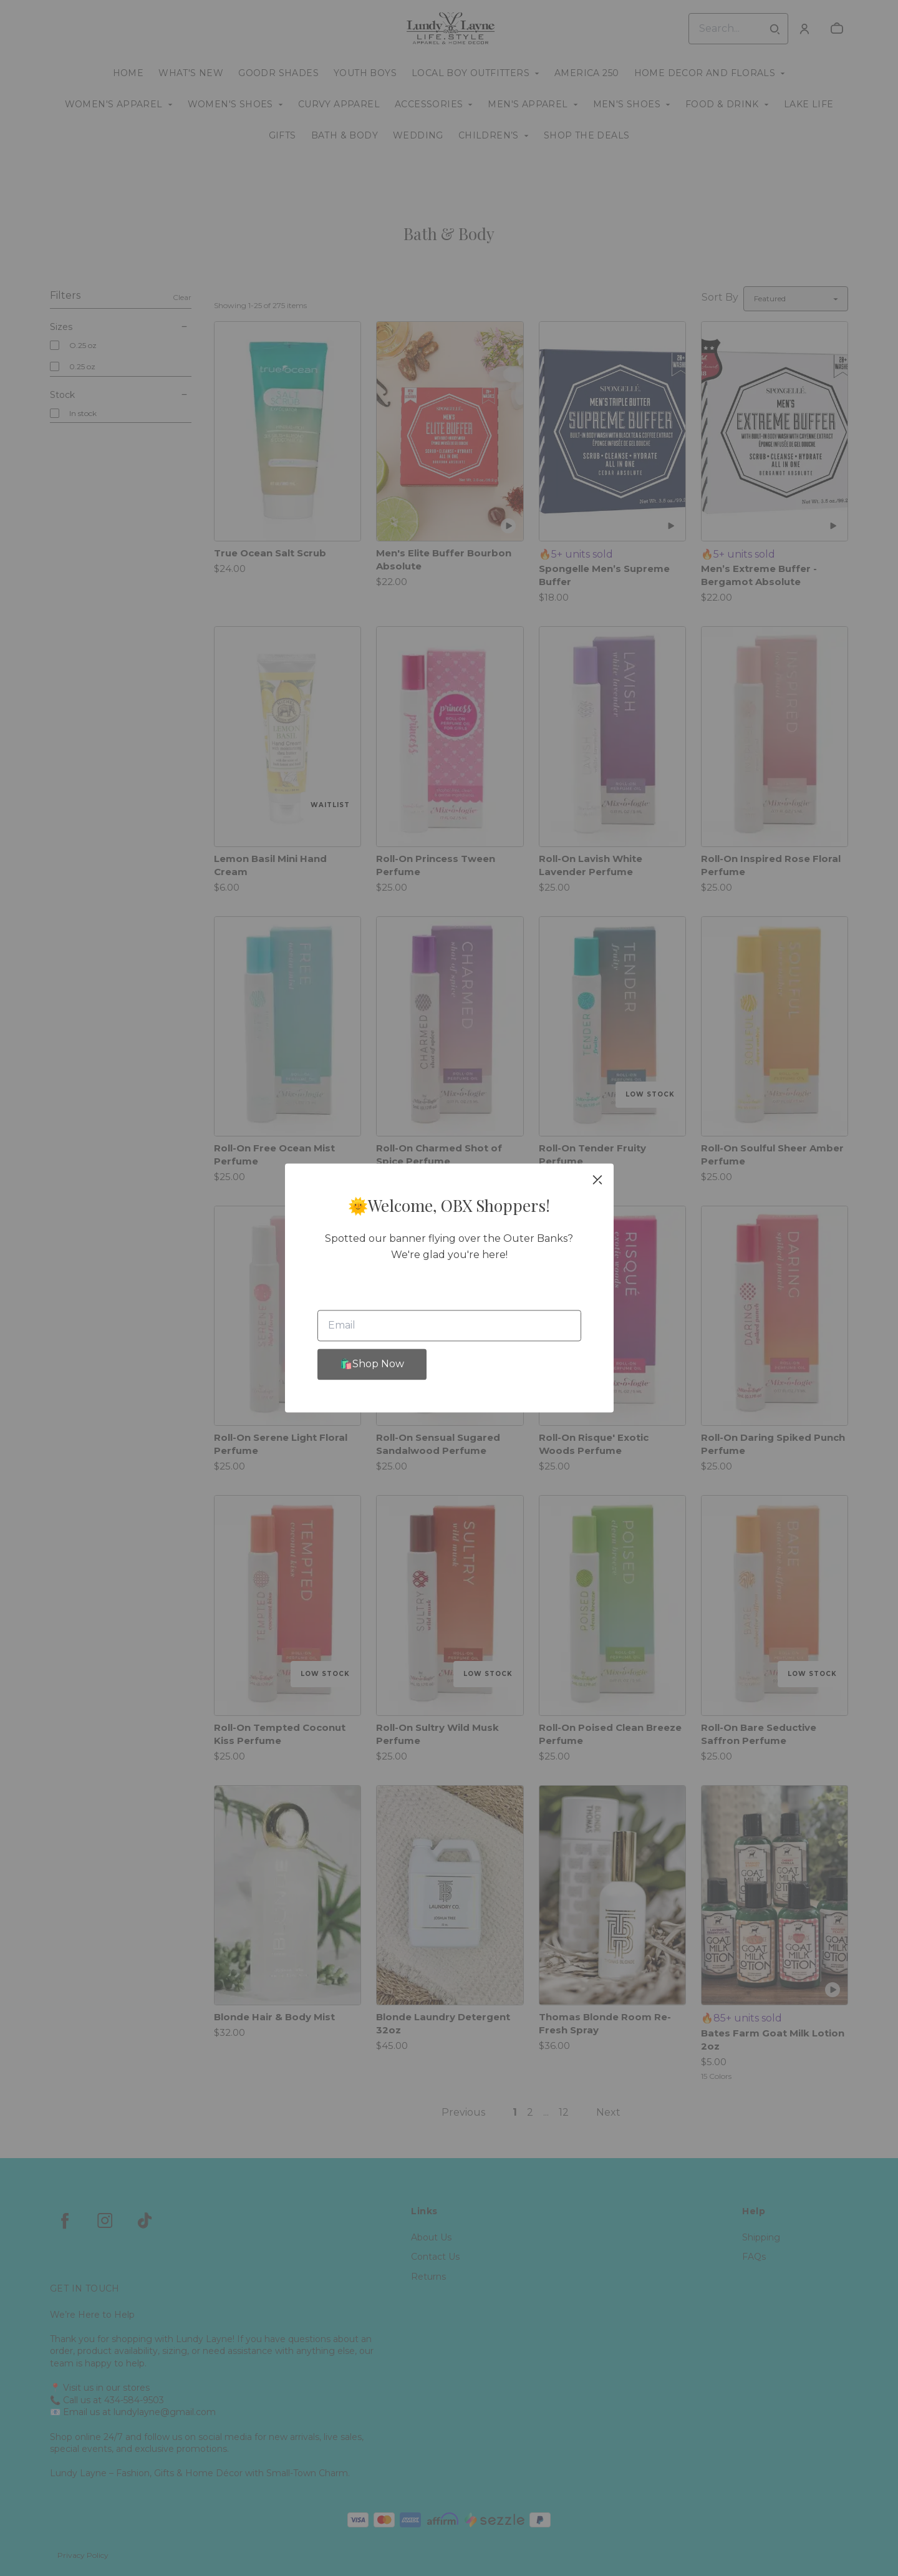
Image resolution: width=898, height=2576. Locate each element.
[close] (597, 1179)
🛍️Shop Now (372, 1364)
